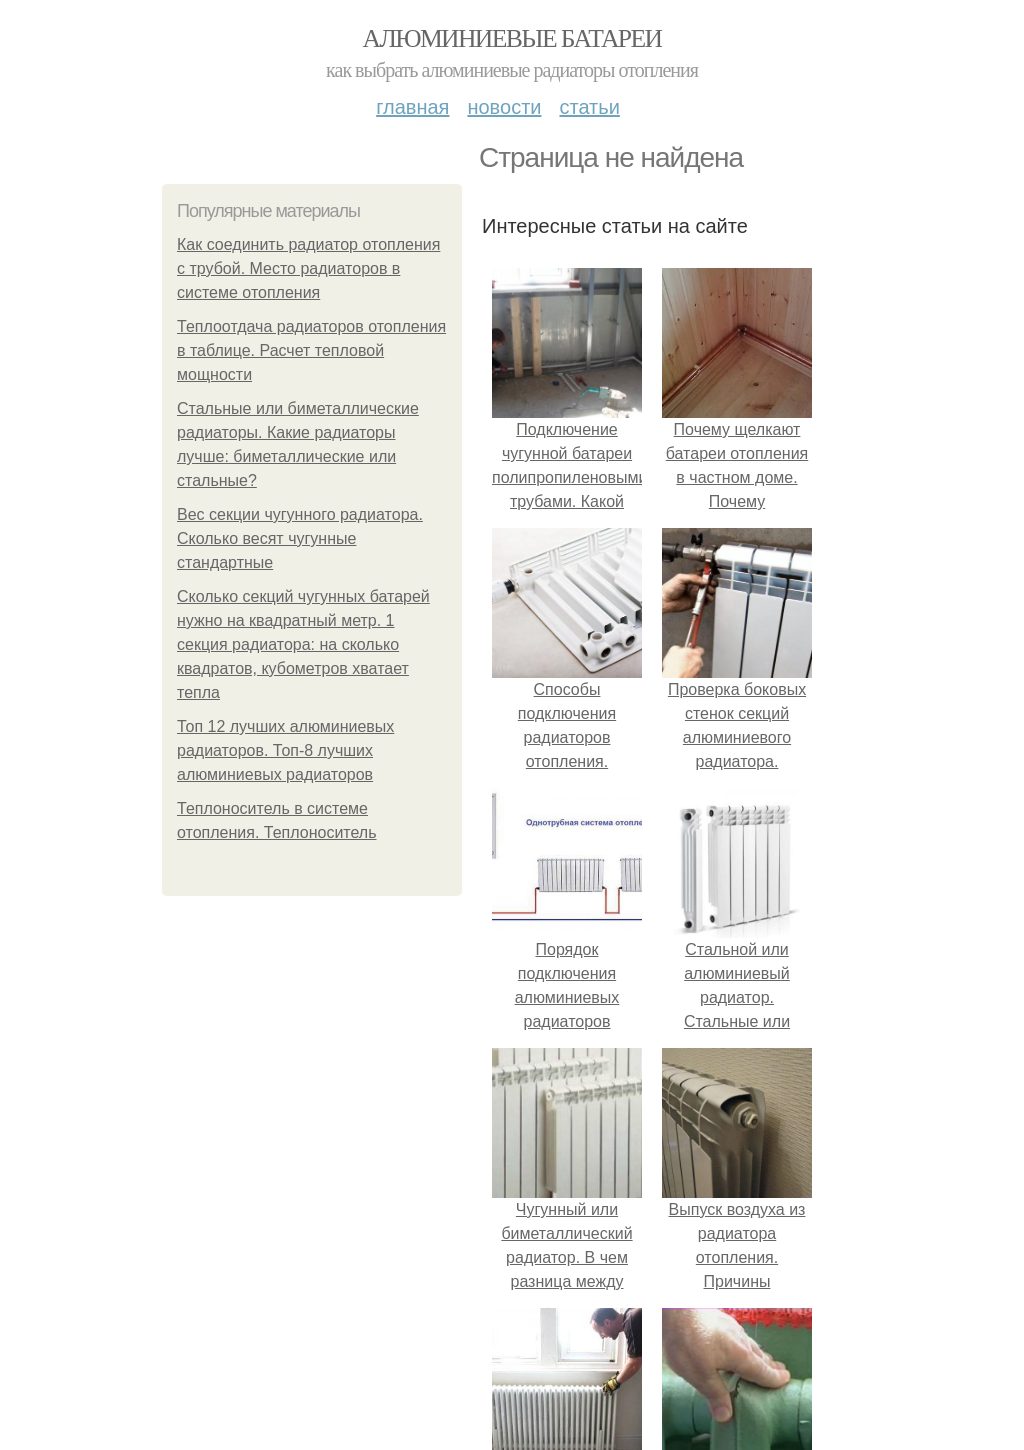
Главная (412, 107)
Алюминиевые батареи (512, 38)
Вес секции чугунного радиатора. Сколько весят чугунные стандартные (300, 538)
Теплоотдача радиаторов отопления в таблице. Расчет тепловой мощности (311, 350)
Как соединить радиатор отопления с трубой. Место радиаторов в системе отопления (308, 268)
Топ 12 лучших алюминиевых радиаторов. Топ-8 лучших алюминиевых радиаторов (285, 750)
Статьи (589, 107)
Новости (504, 107)
